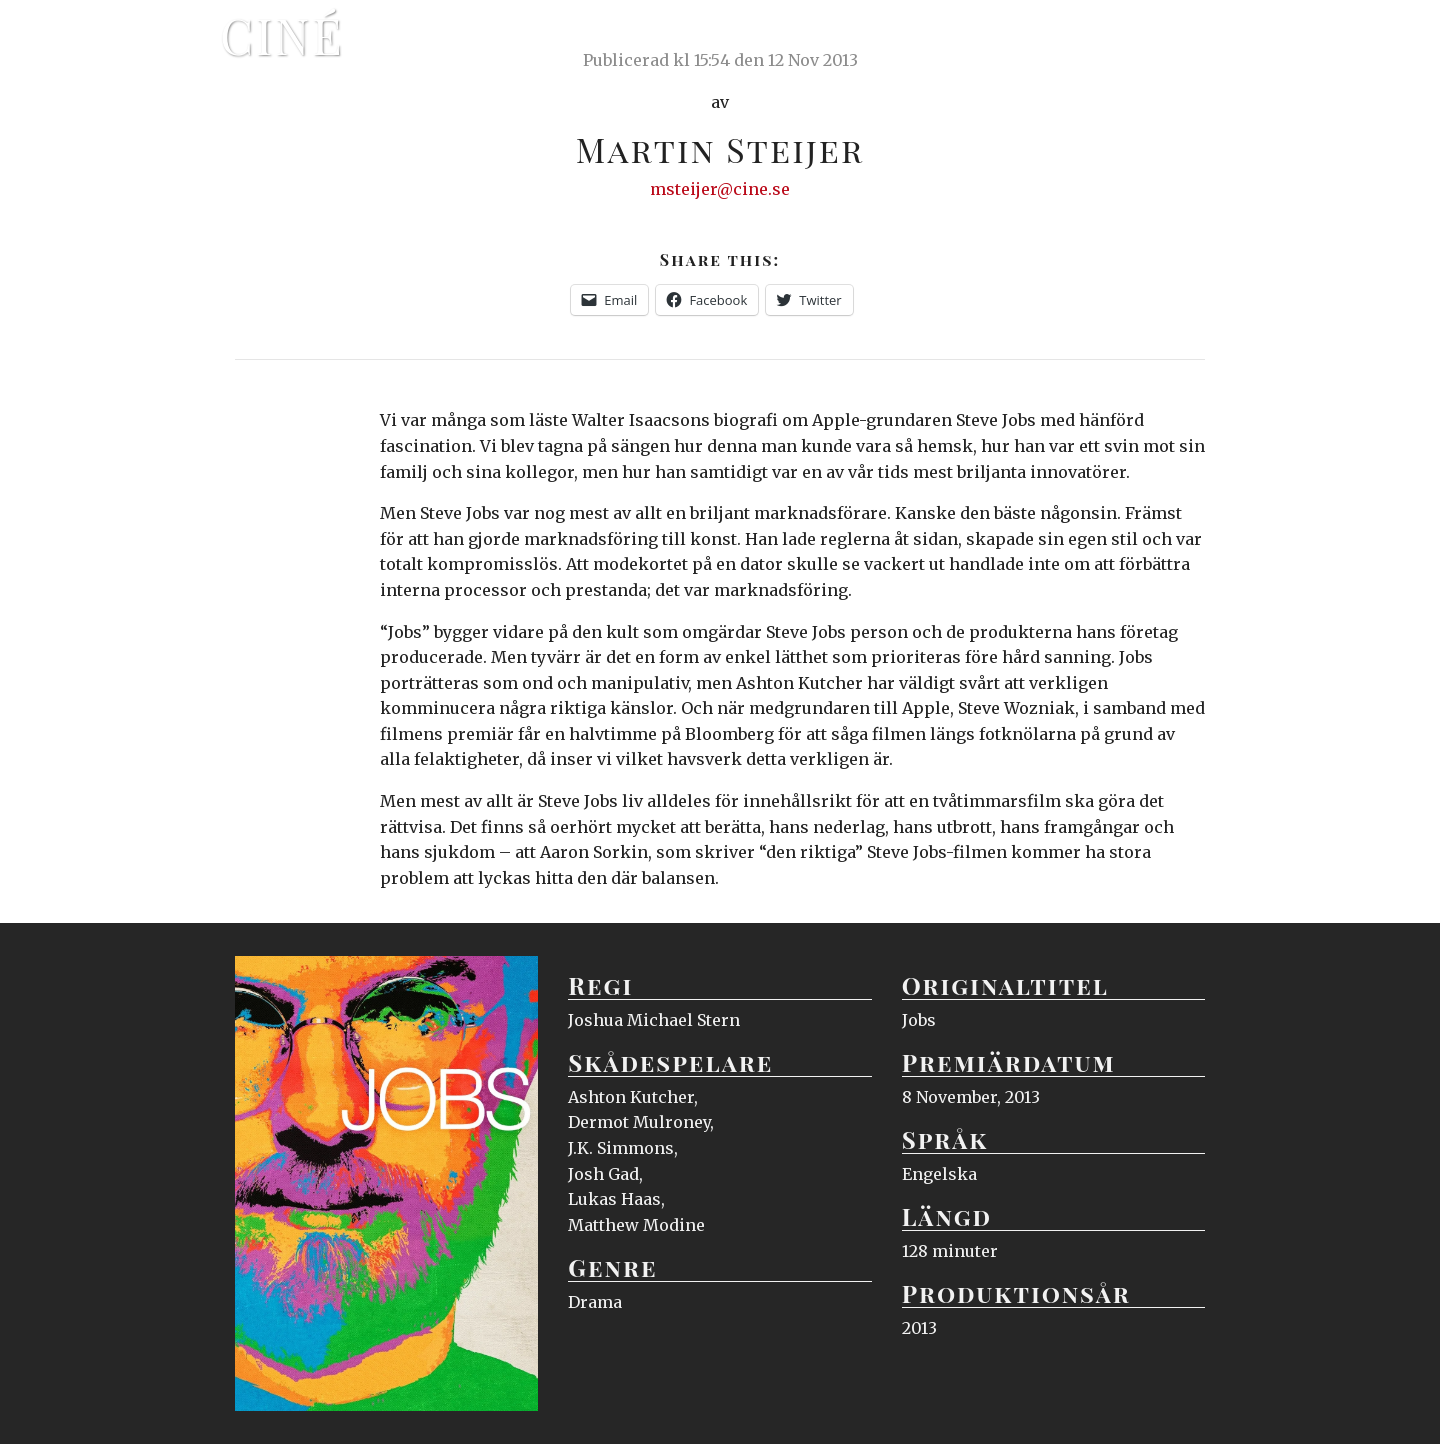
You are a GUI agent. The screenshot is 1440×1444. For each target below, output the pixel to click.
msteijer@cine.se (720, 189)
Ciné (282, 35)
